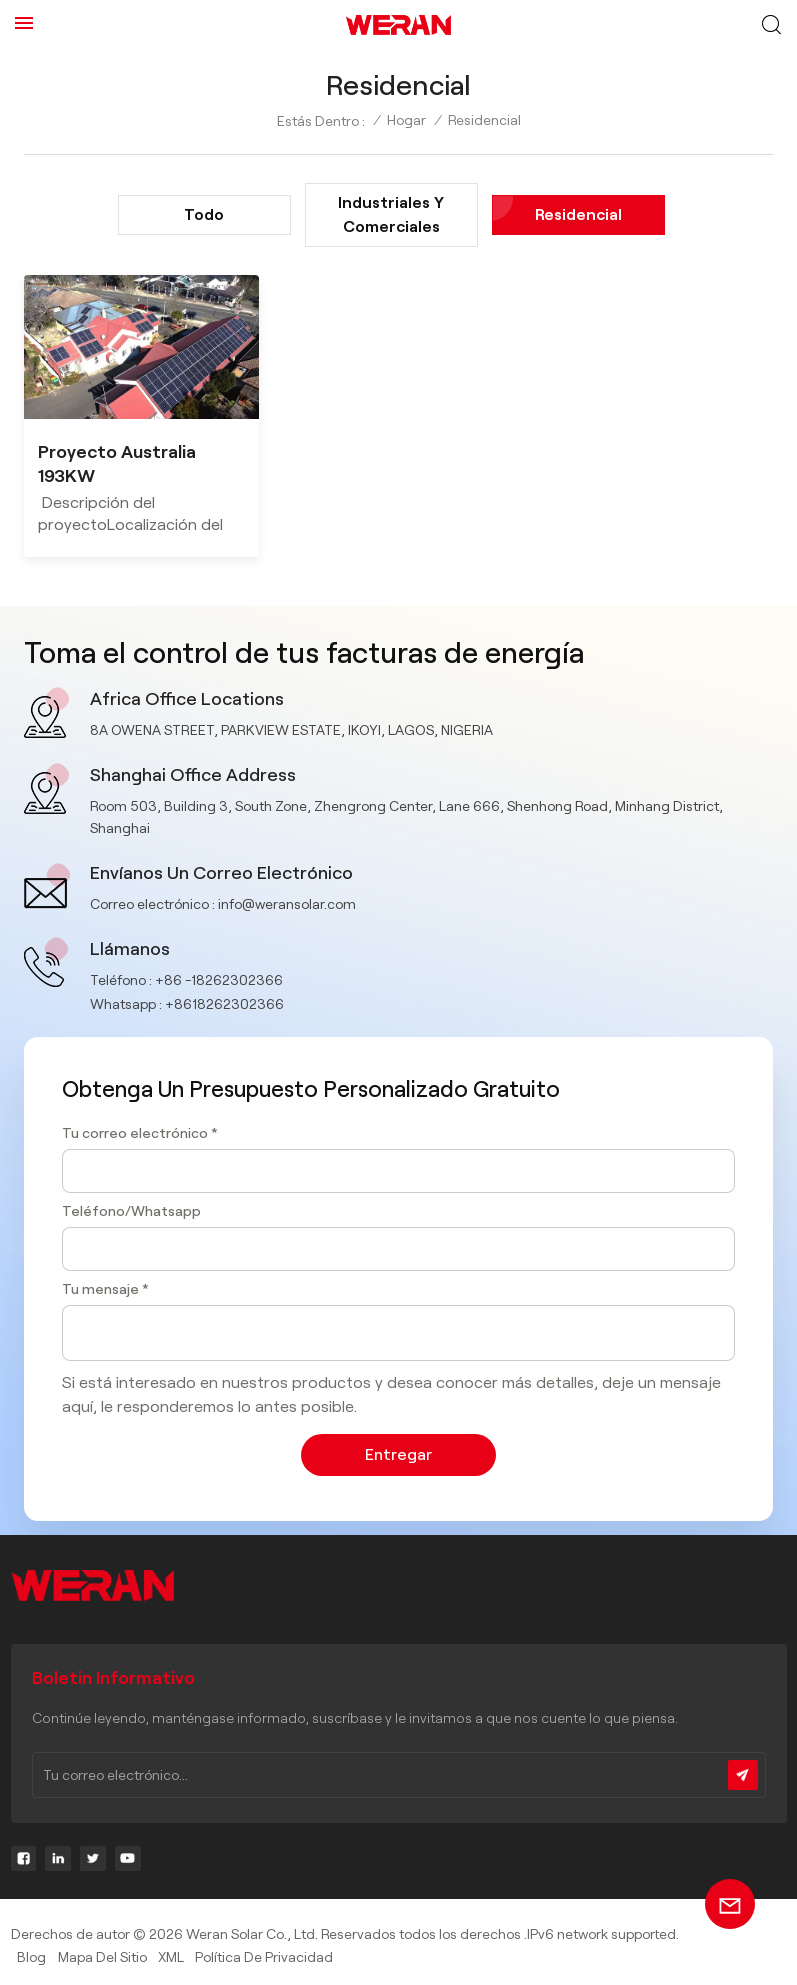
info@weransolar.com (287, 904)
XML (171, 1957)
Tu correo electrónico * (140, 1133)
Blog (31, 1957)
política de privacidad (264, 1957)
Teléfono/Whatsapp (131, 1211)
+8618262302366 (224, 1004)
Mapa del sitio (102, 1957)
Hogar (406, 120)
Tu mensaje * (105, 1289)
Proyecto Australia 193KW (117, 464)
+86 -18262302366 (219, 980)
